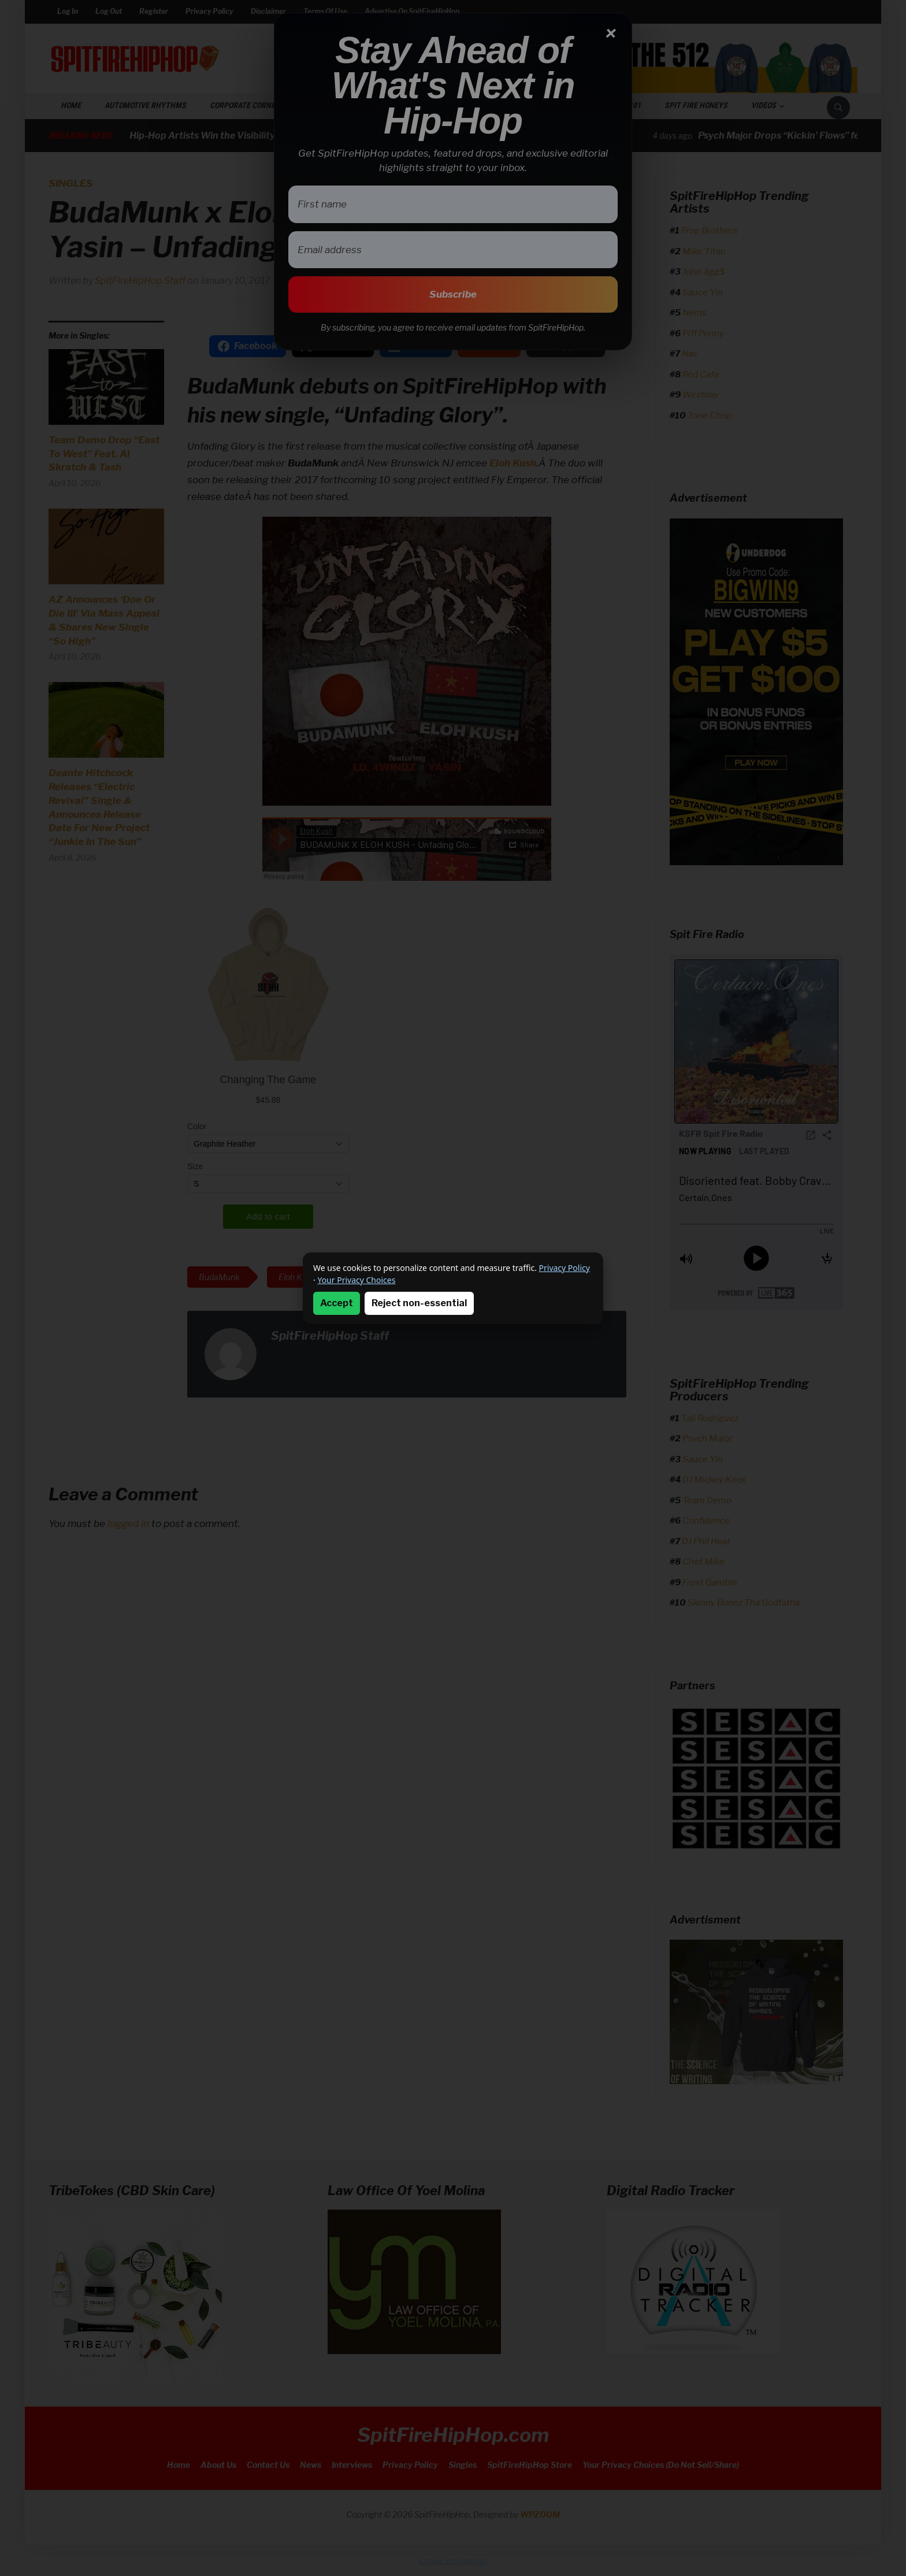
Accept (336, 1303)
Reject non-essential (419, 1303)
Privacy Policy (564, 1267)
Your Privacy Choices (356, 1279)
